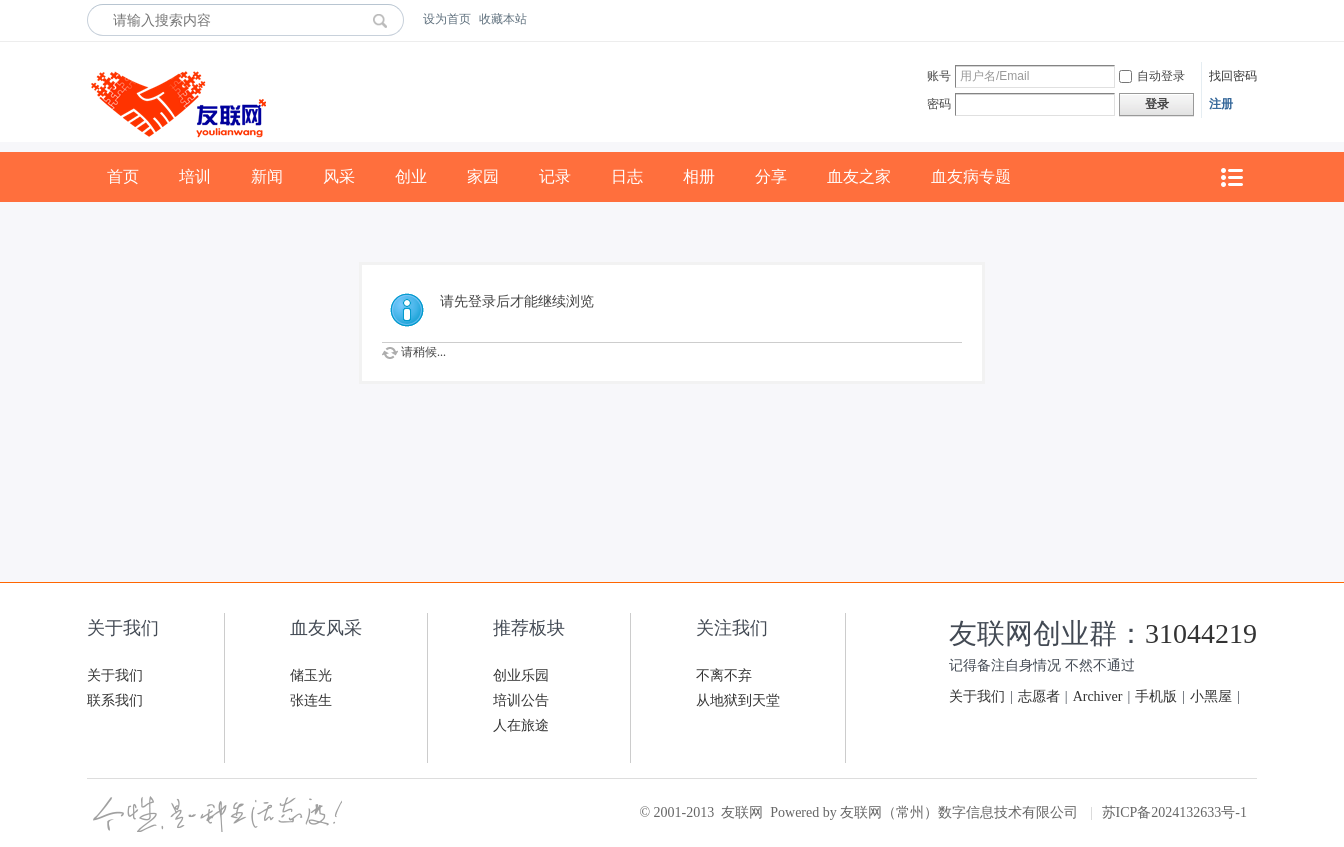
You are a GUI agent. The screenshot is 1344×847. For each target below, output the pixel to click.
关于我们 (115, 675)
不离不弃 (724, 675)
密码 (939, 104)
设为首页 (447, 19)
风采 (339, 176)
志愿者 (1039, 696)
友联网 (742, 812)
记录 (555, 176)
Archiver (1098, 696)
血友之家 (859, 176)
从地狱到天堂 (738, 700)
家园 (483, 176)
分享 (771, 176)
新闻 (267, 176)
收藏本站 (503, 19)
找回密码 (1233, 76)
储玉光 (311, 675)
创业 (411, 176)
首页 (123, 176)
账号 (939, 76)
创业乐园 (521, 675)
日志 (627, 176)
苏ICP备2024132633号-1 (1174, 812)
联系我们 (115, 700)
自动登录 (1152, 76)
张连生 (311, 700)
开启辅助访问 (1252, 19)
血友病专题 (971, 176)
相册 (699, 176)
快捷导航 (1231, 177)
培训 (195, 176)
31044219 (1201, 633)
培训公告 (521, 700)
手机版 (1156, 696)
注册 (1221, 104)
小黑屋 (1211, 696)
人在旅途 (521, 725)
